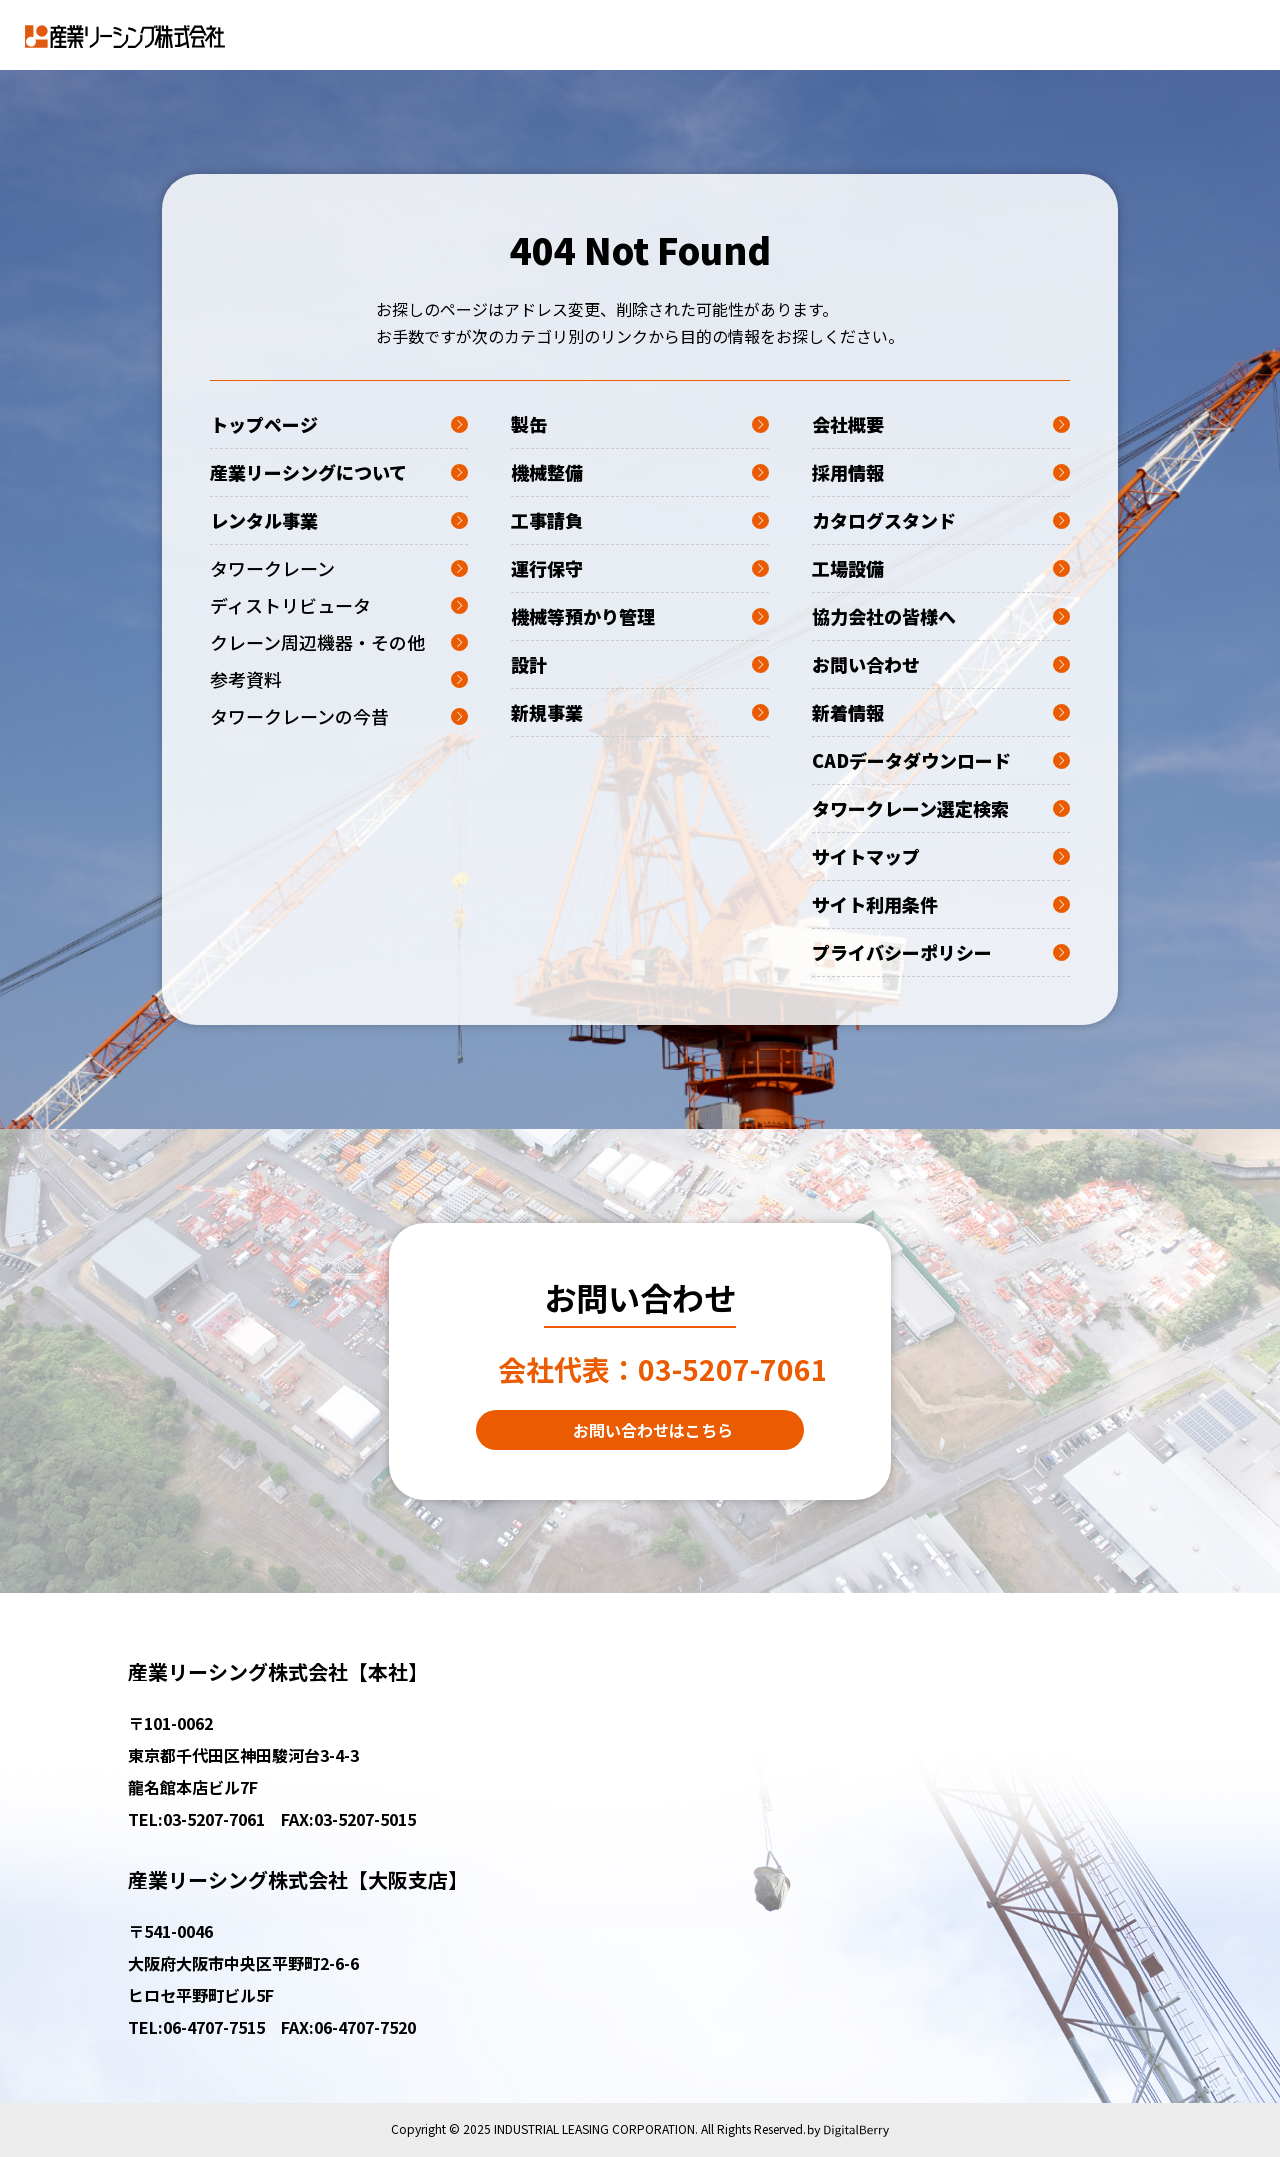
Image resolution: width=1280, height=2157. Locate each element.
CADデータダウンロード (941, 760)
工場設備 (941, 568)
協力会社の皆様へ (941, 616)
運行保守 (640, 568)
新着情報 (941, 712)
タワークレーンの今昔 (339, 716)
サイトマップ (941, 856)
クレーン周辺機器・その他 (339, 642)
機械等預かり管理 (640, 616)
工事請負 (640, 520)
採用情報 (941, 472)
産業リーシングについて (339, 472)
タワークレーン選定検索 (941, 808)
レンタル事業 (339, 520)
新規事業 (640, 712)
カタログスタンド (941, 520)
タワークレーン (339, 568)
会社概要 (941, 424)
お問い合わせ (941, 664)
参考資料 (339, 679)
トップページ (339, 424)
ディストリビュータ (339, 605)
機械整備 (640, 472)
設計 (640, 664)
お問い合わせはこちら (653, 1430)
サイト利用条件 (941, 904)
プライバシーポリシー (941, 952)
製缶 (640, 424)
